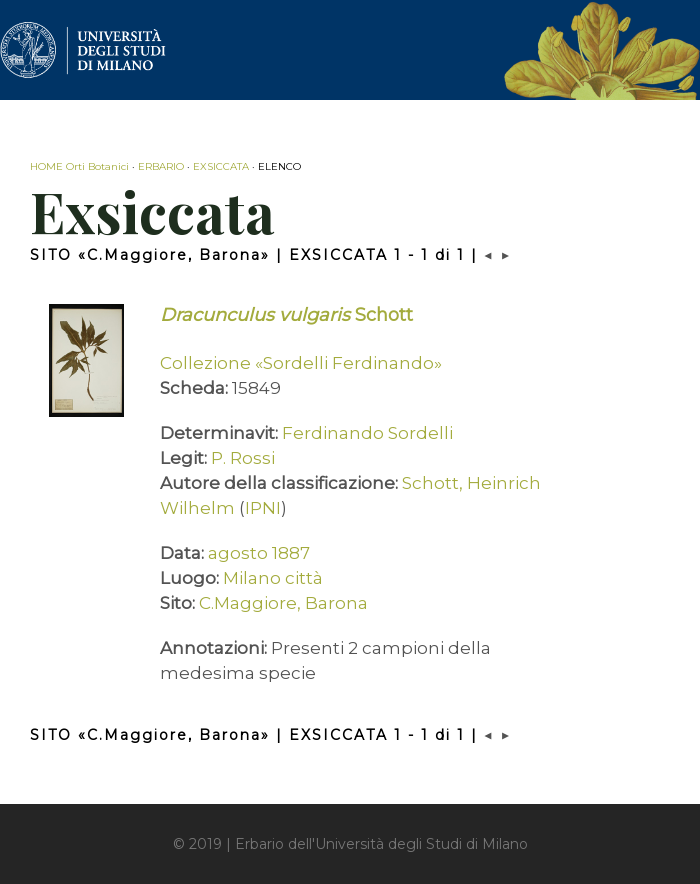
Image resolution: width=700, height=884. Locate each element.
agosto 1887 (259, 553)
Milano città (273, 578)
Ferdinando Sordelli (367, 433)
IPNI (263, 508)
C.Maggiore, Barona (283, 603)
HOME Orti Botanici (79, 166)
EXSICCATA (221, 166)
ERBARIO (161, 166)
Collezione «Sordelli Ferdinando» (301, 363)
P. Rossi (243, 458)
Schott (286, 315)
